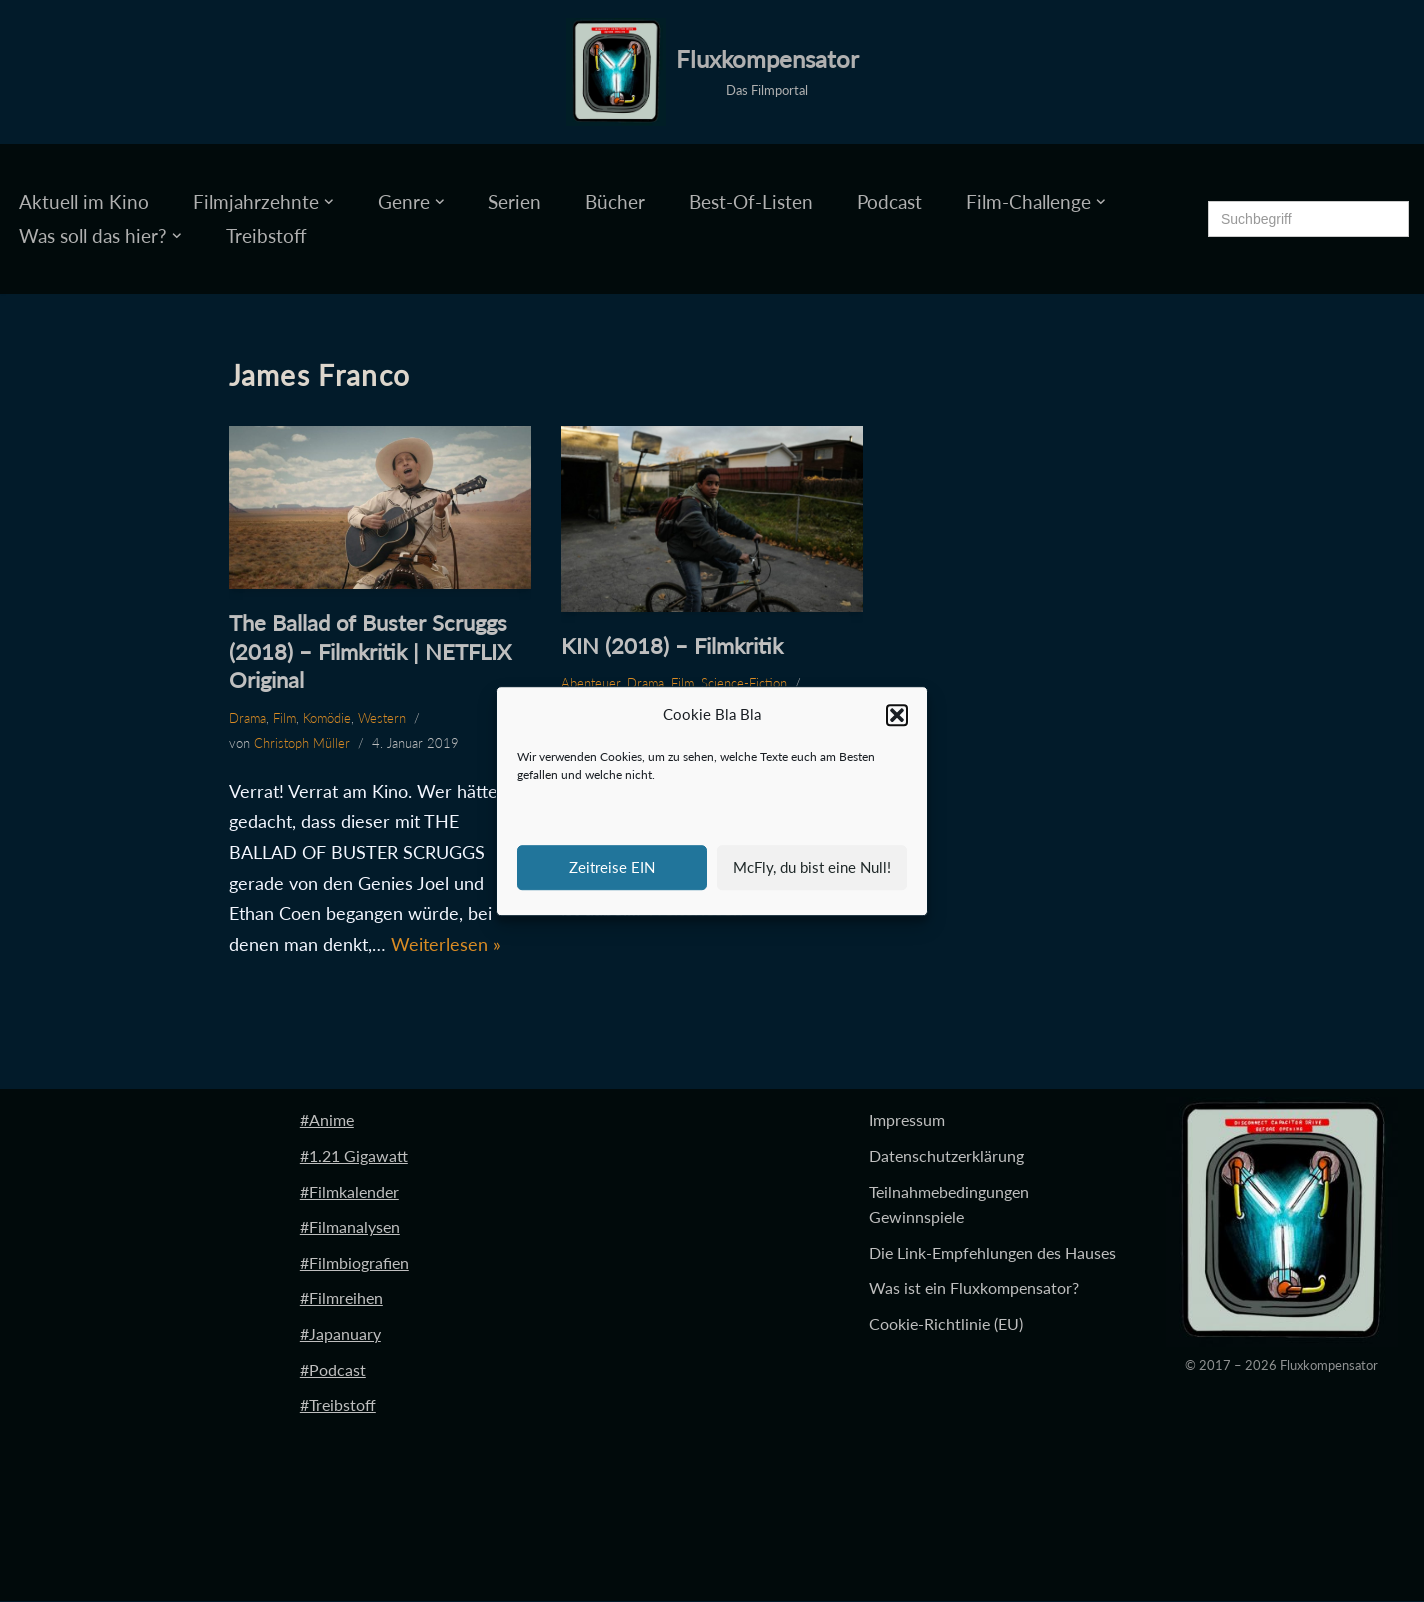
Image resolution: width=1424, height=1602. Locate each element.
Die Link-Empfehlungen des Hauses (992, 1252)
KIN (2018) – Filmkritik (672, 645)
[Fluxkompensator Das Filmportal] (712, 72)
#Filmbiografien (354, 1262)
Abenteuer (590, 683)
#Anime (327, 1120)
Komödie (327, 718)
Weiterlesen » (446, 944)
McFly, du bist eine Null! (812, 867)
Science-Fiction (744, 683)
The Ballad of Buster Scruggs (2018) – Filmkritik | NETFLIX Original (370, 651)
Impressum (907, 1120)
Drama (247, 718)
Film (284, 718)
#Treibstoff (338, 1405)
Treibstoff (266, 235)
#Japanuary (340, 1334)
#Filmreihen (341, 1298)
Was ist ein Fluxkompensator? (974, 1288)
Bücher (615, 201)
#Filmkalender (349, 1191)
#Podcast (333, 1369)
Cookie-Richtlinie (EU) (946, 1324)
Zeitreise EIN (612, 867)
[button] (897, 715)
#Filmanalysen (350, 1227)
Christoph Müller (302, 743)
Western (382, 718)
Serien (514, 201)
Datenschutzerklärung (946, 1156)
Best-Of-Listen (751, 201)
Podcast (889, 201)
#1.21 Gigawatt (354, 1156)
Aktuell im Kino (84, 201)
